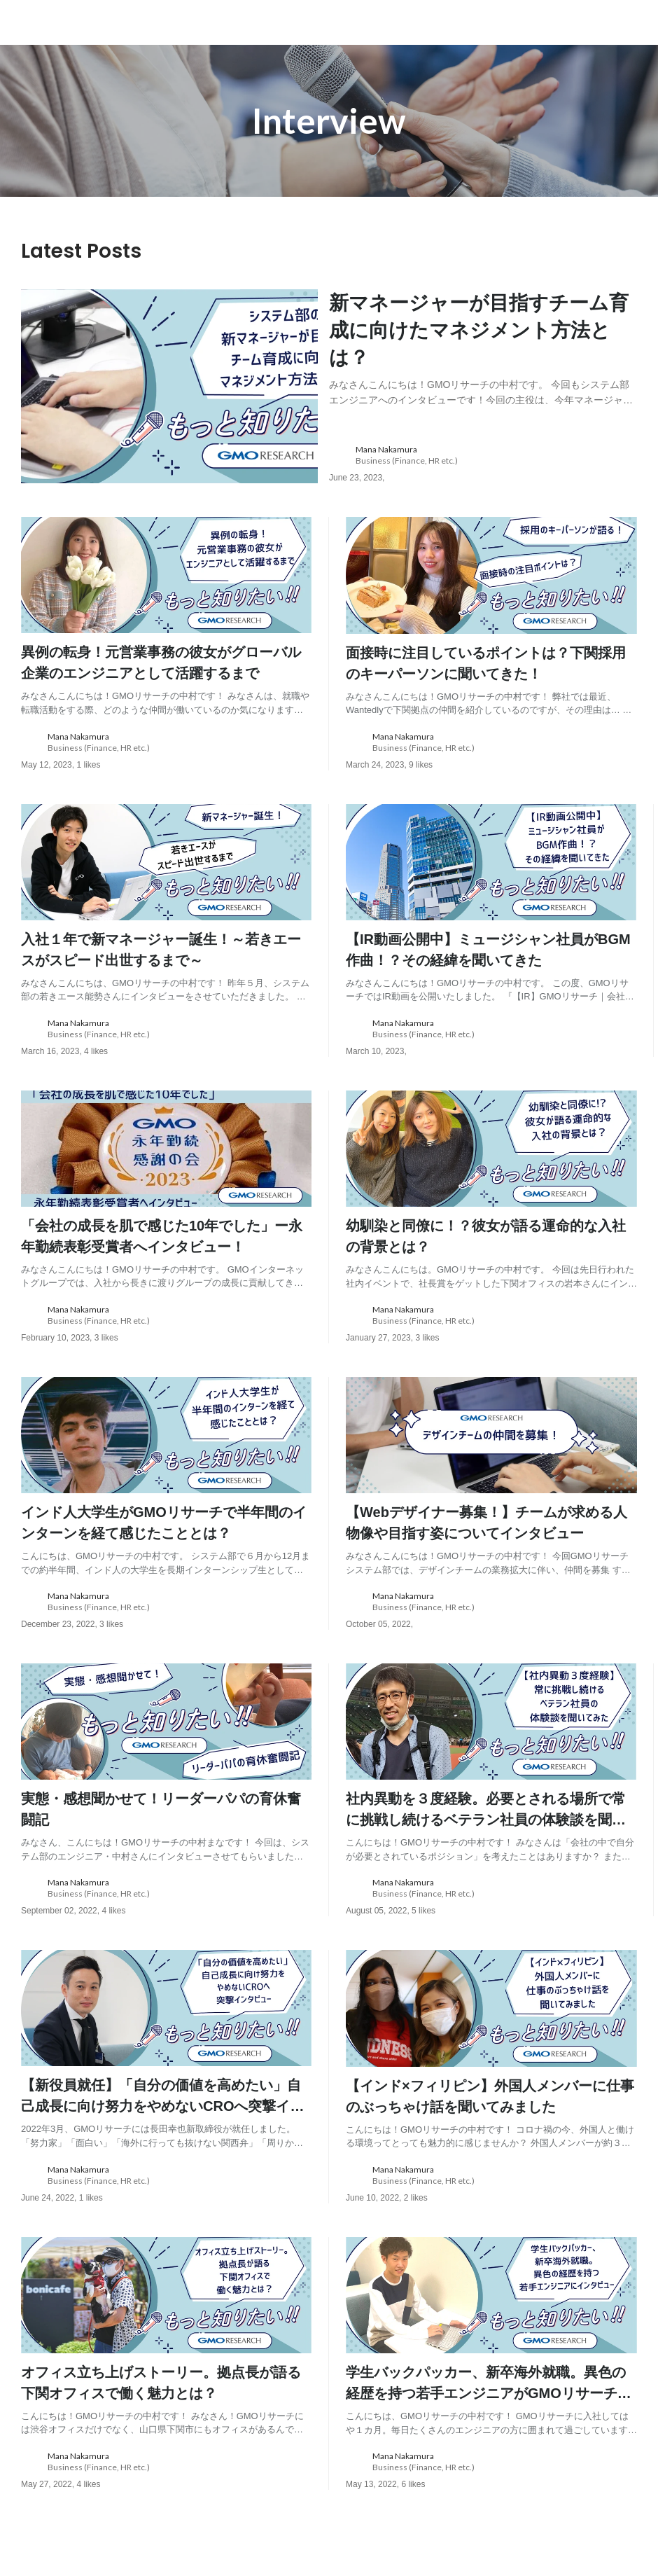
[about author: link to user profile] (491, 457)
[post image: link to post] (169, 387)
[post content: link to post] (483, 347)
